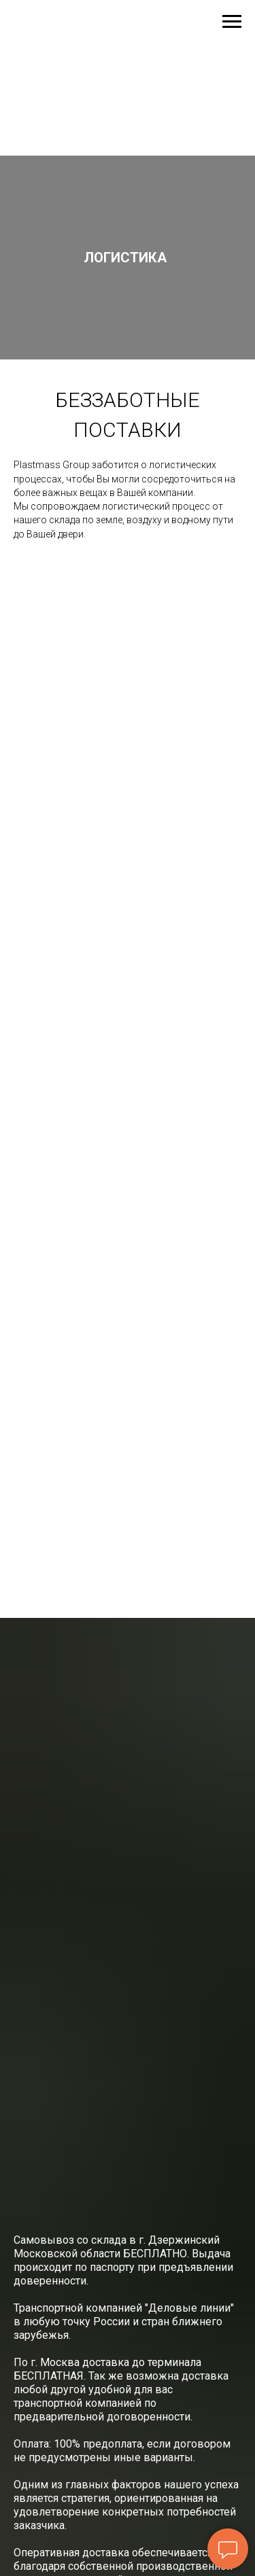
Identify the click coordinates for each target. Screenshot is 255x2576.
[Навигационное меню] (231, 22)
